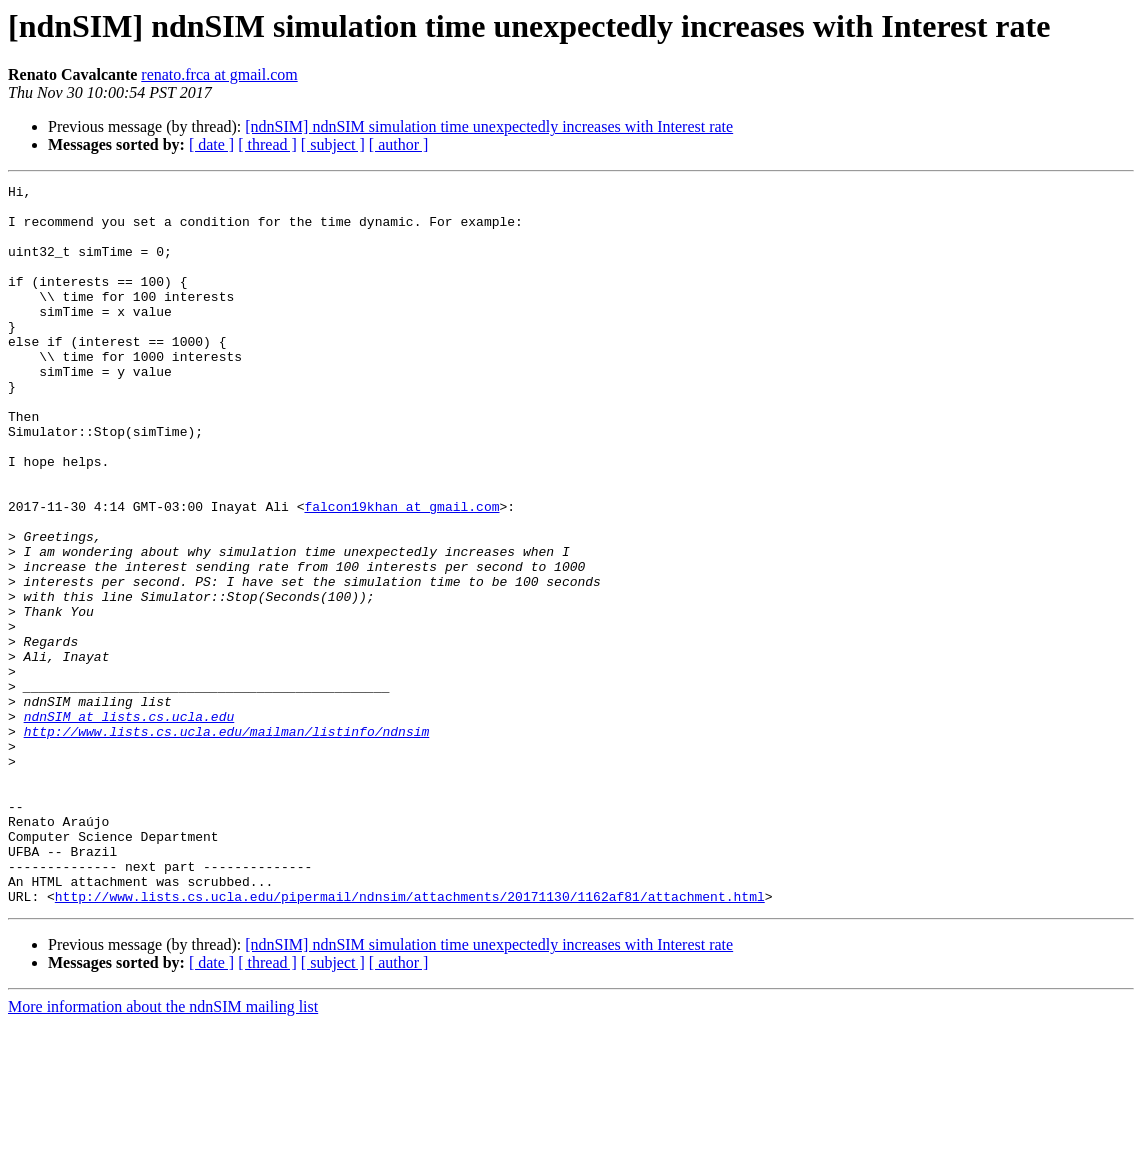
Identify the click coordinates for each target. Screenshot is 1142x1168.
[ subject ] (333, 144)
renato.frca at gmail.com (219, 74)
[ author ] (399, 144)
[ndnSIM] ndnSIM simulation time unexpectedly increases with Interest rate (489, 126)
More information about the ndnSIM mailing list (163, 1150)
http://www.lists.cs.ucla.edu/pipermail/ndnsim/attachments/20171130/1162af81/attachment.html (410, 1040)
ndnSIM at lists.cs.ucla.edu (129, 824)
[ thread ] (267, 144)
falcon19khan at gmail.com (401, 572)
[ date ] (211, 144)
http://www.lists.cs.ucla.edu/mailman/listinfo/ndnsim (227, 842)
